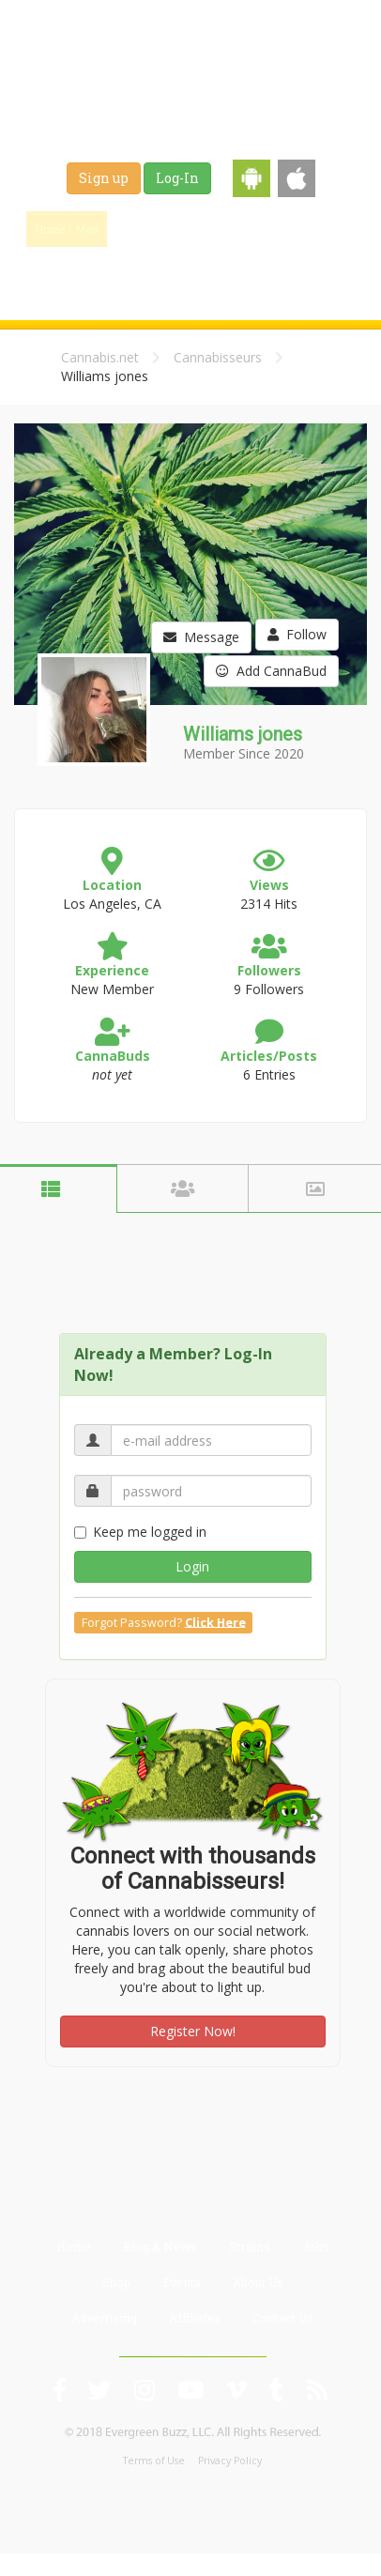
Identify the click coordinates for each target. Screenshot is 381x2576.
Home (73, 2246)
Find (153, 229)
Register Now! (193, 2031)
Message (201, 637)
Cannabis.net (100, 357)
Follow (297, 634)
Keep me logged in (140, 1532)
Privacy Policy (230, 2460)
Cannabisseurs (218, 357)
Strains (324, 229)
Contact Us (282, 2317)
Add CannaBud (271, 671)
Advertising (104, 2317)
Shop (176, 274)
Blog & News (238, 229)
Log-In (177, 178)
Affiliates (195, 2317)
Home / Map (67, 229)
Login (192, 1566)
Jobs (114, 274)
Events (243, 274)
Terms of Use (154, 2460)
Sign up (104, 178)
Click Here (215, 1622)
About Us (258, 2282)
